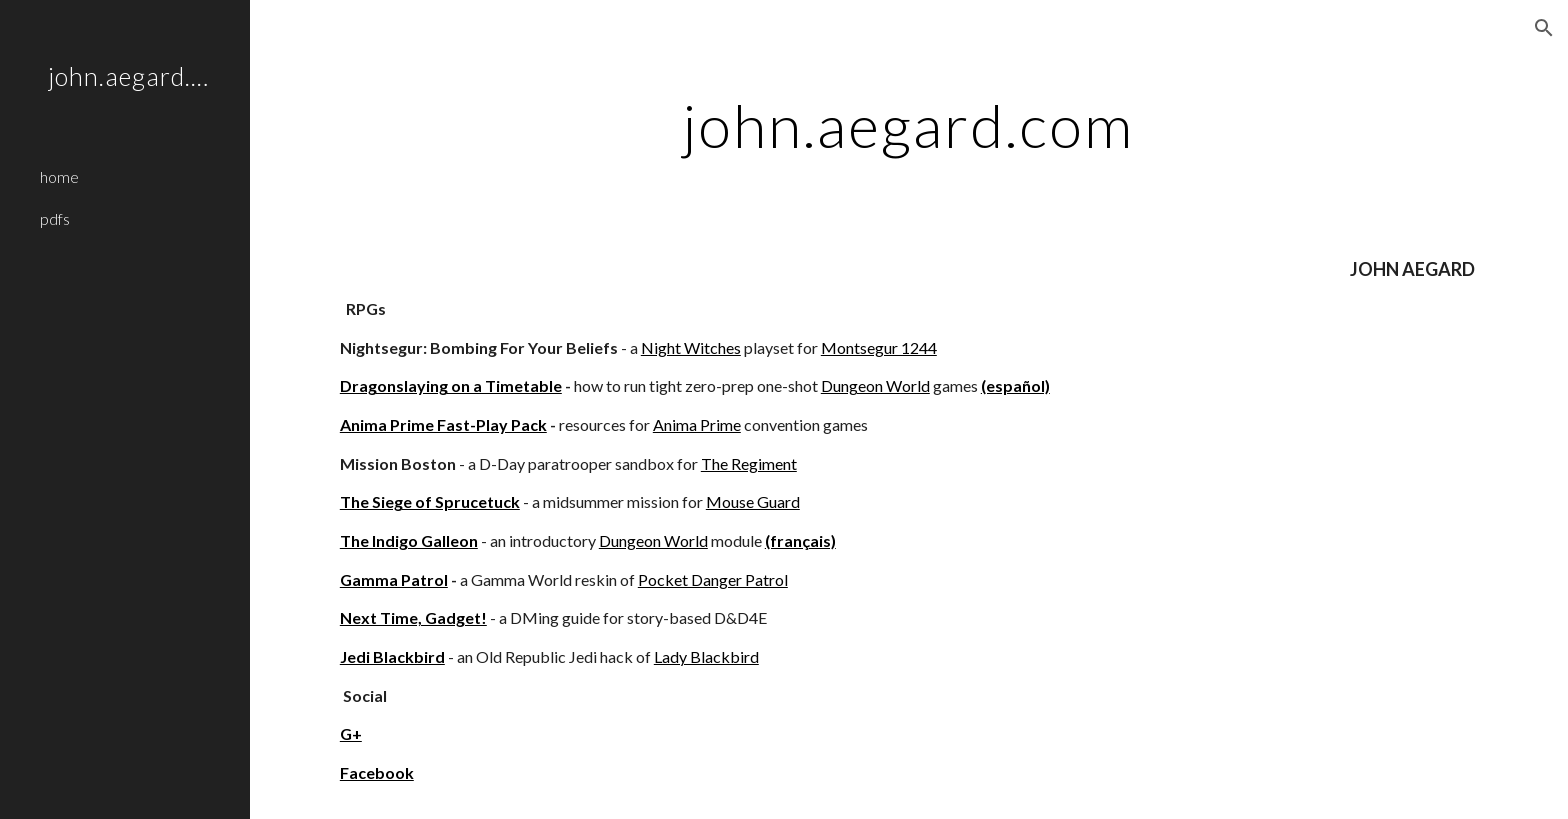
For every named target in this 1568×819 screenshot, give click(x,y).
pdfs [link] (55, 218)
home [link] (59, 176)
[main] (909, 125)
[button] (1544, 28)
